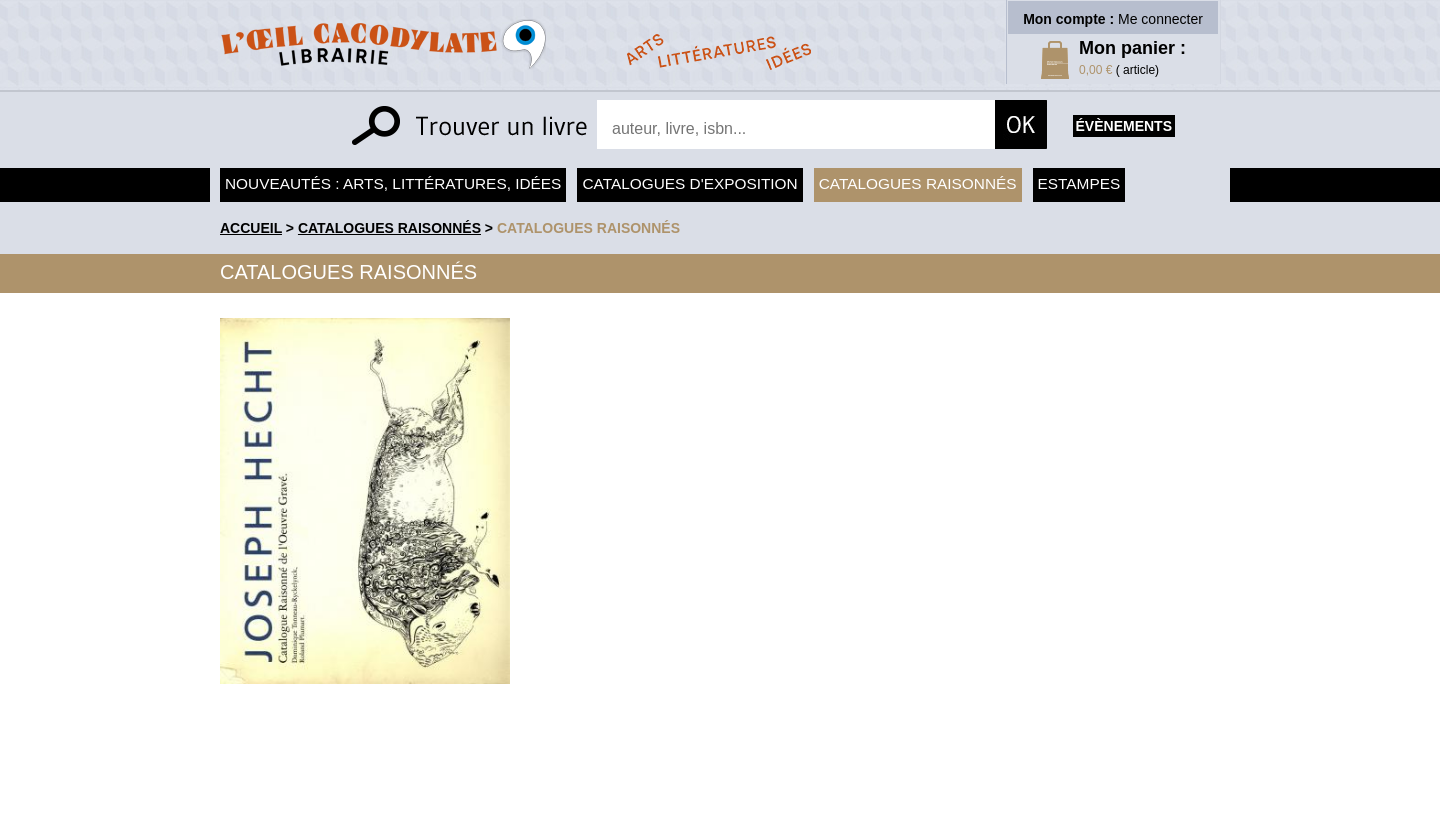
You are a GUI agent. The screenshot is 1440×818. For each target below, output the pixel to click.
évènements (1124, 126)
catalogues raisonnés (588, 228)
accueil (251, 228)
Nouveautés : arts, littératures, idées (393, 183)
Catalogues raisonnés (918, 183)
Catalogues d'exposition (689, 183)
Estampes (1079, 183)
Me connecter (1160, 19)
